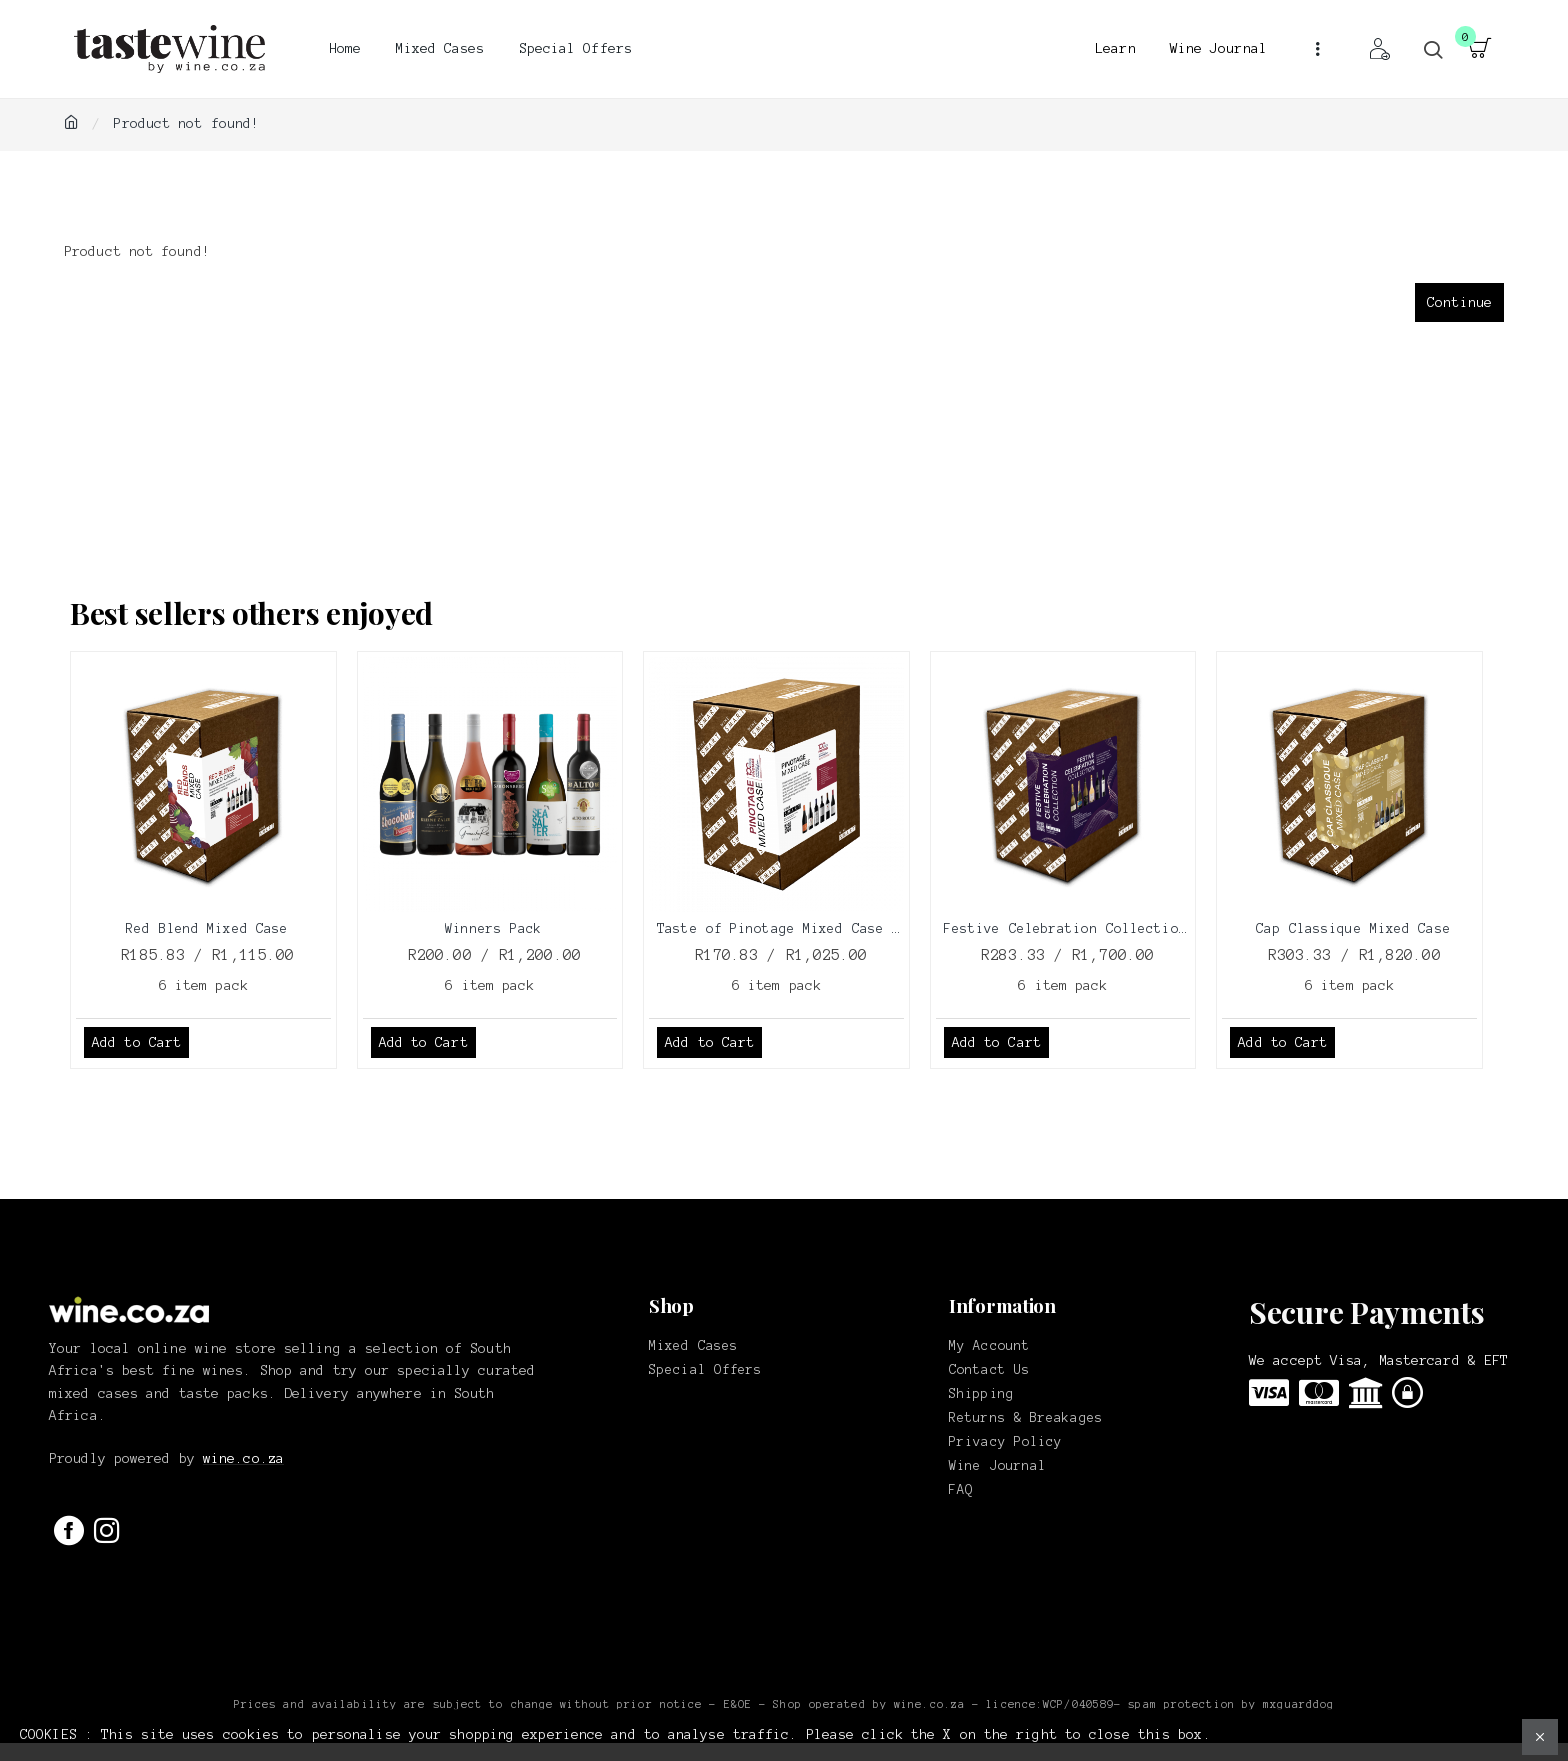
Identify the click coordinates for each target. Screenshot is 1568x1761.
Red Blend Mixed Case (207, 929)
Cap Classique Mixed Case (1353, 929)
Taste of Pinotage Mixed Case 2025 (780, 929)
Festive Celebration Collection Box (1067, 929)
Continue (1459, 302)
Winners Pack (493, 929)
